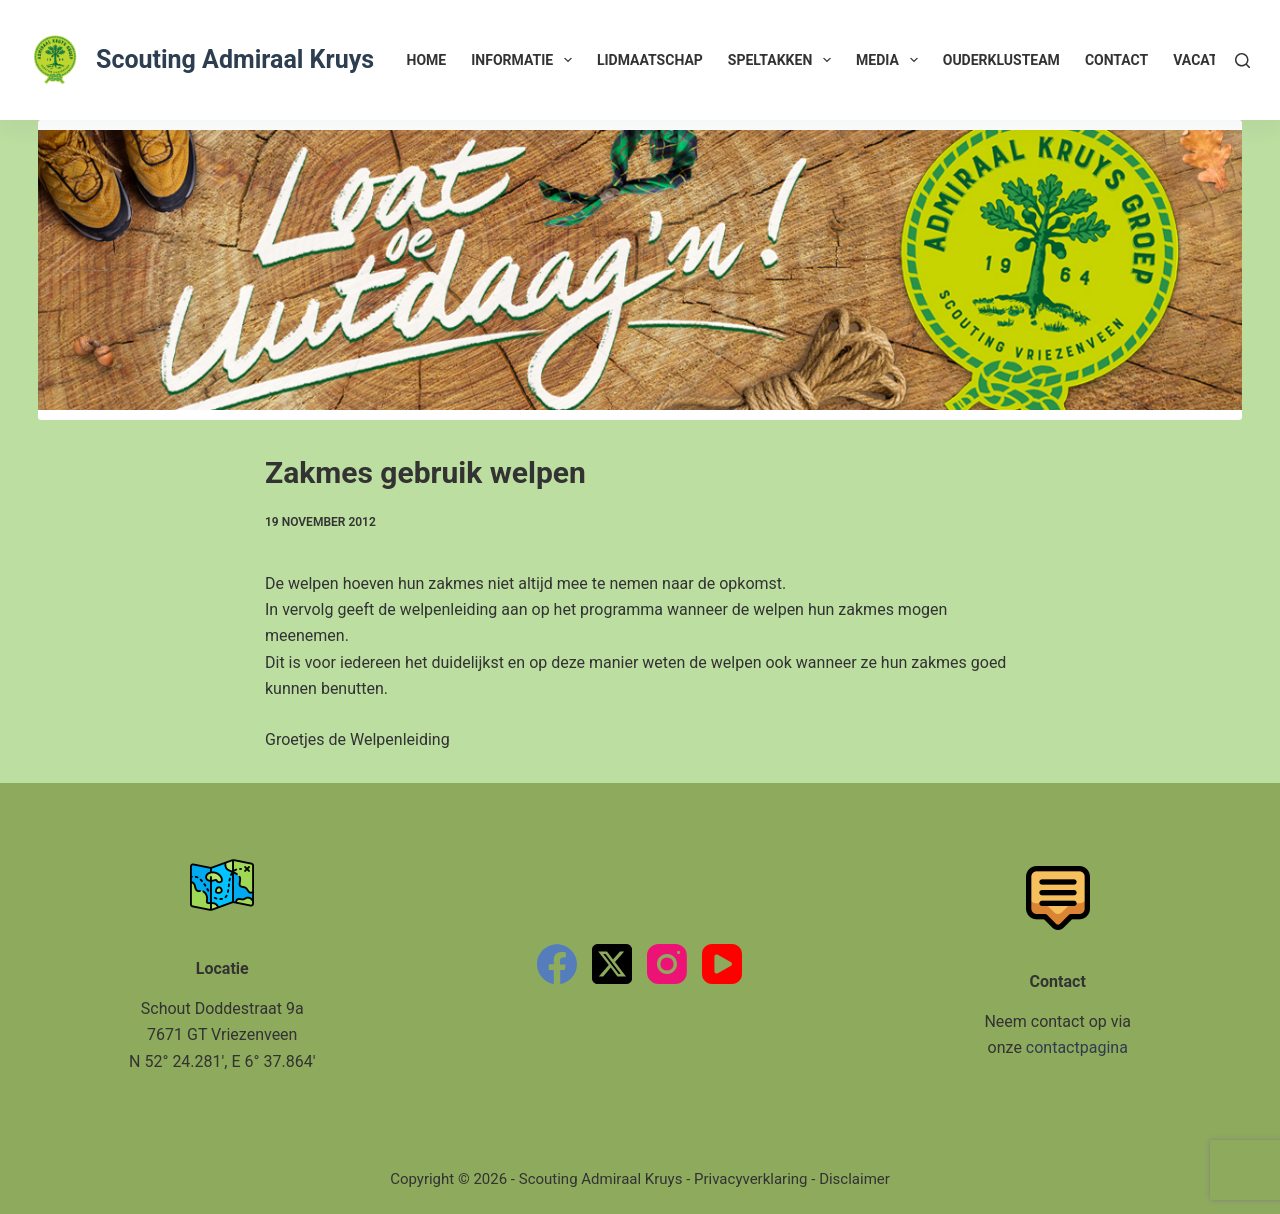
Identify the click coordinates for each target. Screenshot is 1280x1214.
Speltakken (783, 60)
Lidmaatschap (650, 60)
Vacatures (1212, 60)
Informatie (525, 60)
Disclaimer (854, 1179)
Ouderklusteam (1001, 60)
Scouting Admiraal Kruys (235, 59)
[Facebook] (557, 964)
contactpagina (1077, 1047)
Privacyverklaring (751, 1179)
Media (891, 60)
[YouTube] (722, 964)
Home (427, 60)
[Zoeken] (1242, 60)
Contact (1116, 60)
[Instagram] (667, 964)
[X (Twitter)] (612, 964)
